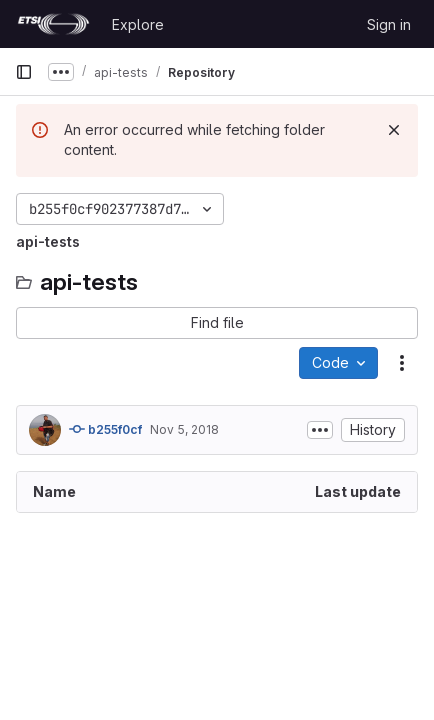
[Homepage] (53, 24)
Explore (138, 24)
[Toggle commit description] (320, 430)
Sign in (389, 24)
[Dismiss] (394, 130)
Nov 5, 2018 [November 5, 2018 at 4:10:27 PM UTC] (184, 429)
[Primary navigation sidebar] (24, 72)
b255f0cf (105, 429)
